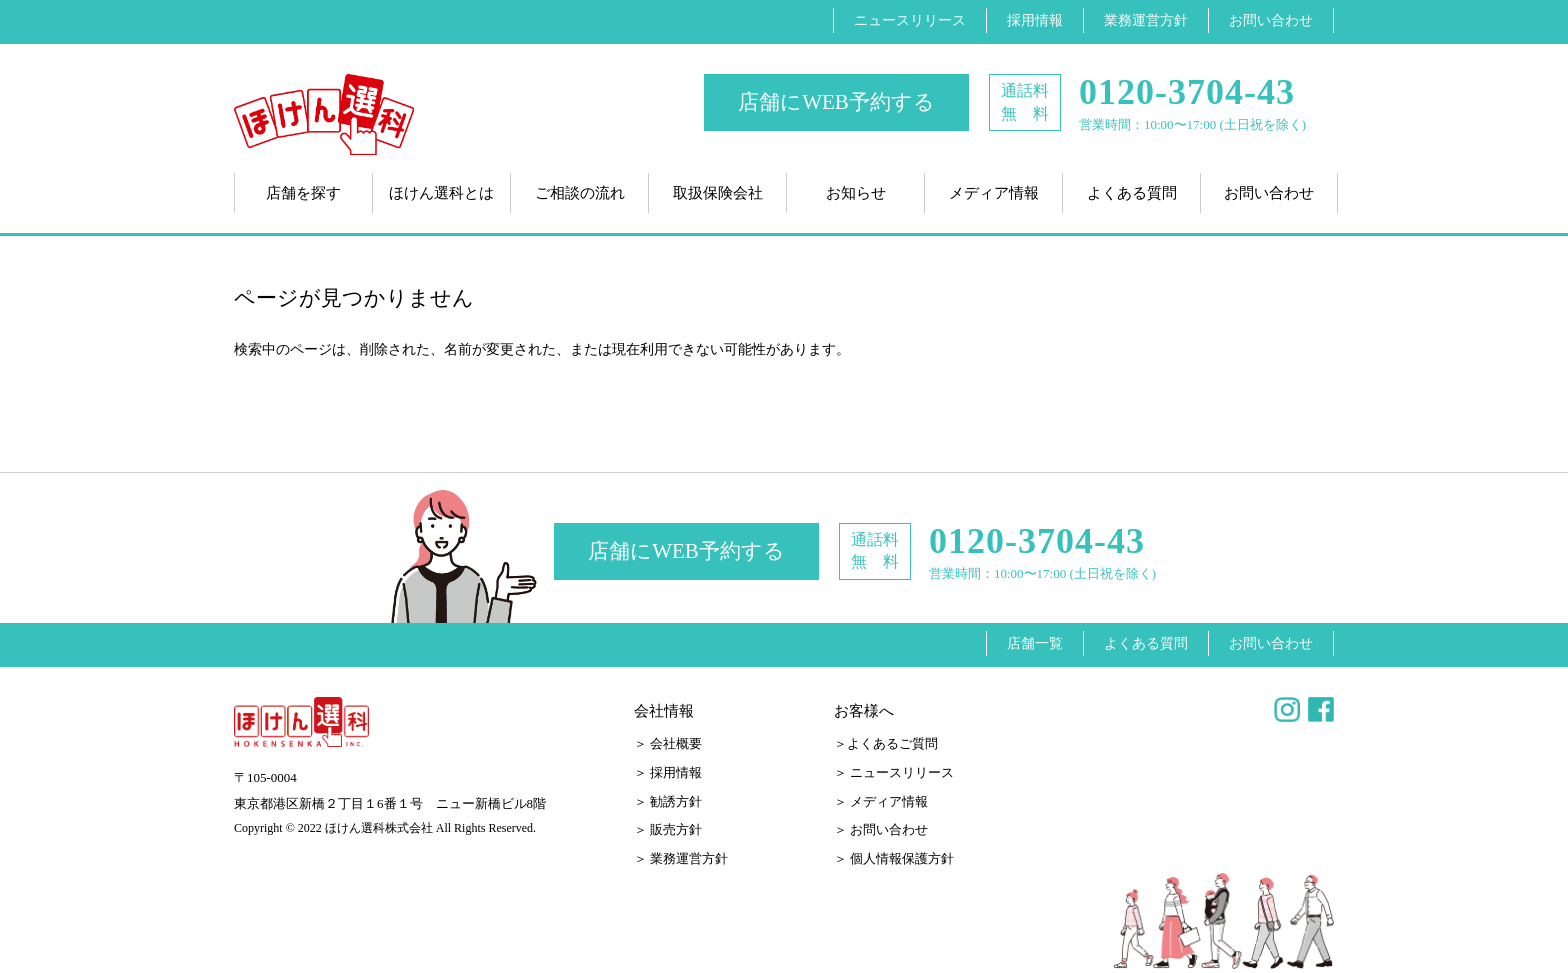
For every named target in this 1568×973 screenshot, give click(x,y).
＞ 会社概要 (668, 743)
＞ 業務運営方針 (681, 858)
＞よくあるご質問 (886, 743)
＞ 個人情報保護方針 (894, 858)
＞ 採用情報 (668, 772)
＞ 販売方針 (668, 829)
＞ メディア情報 (881, 801)
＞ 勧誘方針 (668, 801)
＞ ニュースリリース (894, 772)
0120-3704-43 (1187, 92)
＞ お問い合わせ (881, 829)
